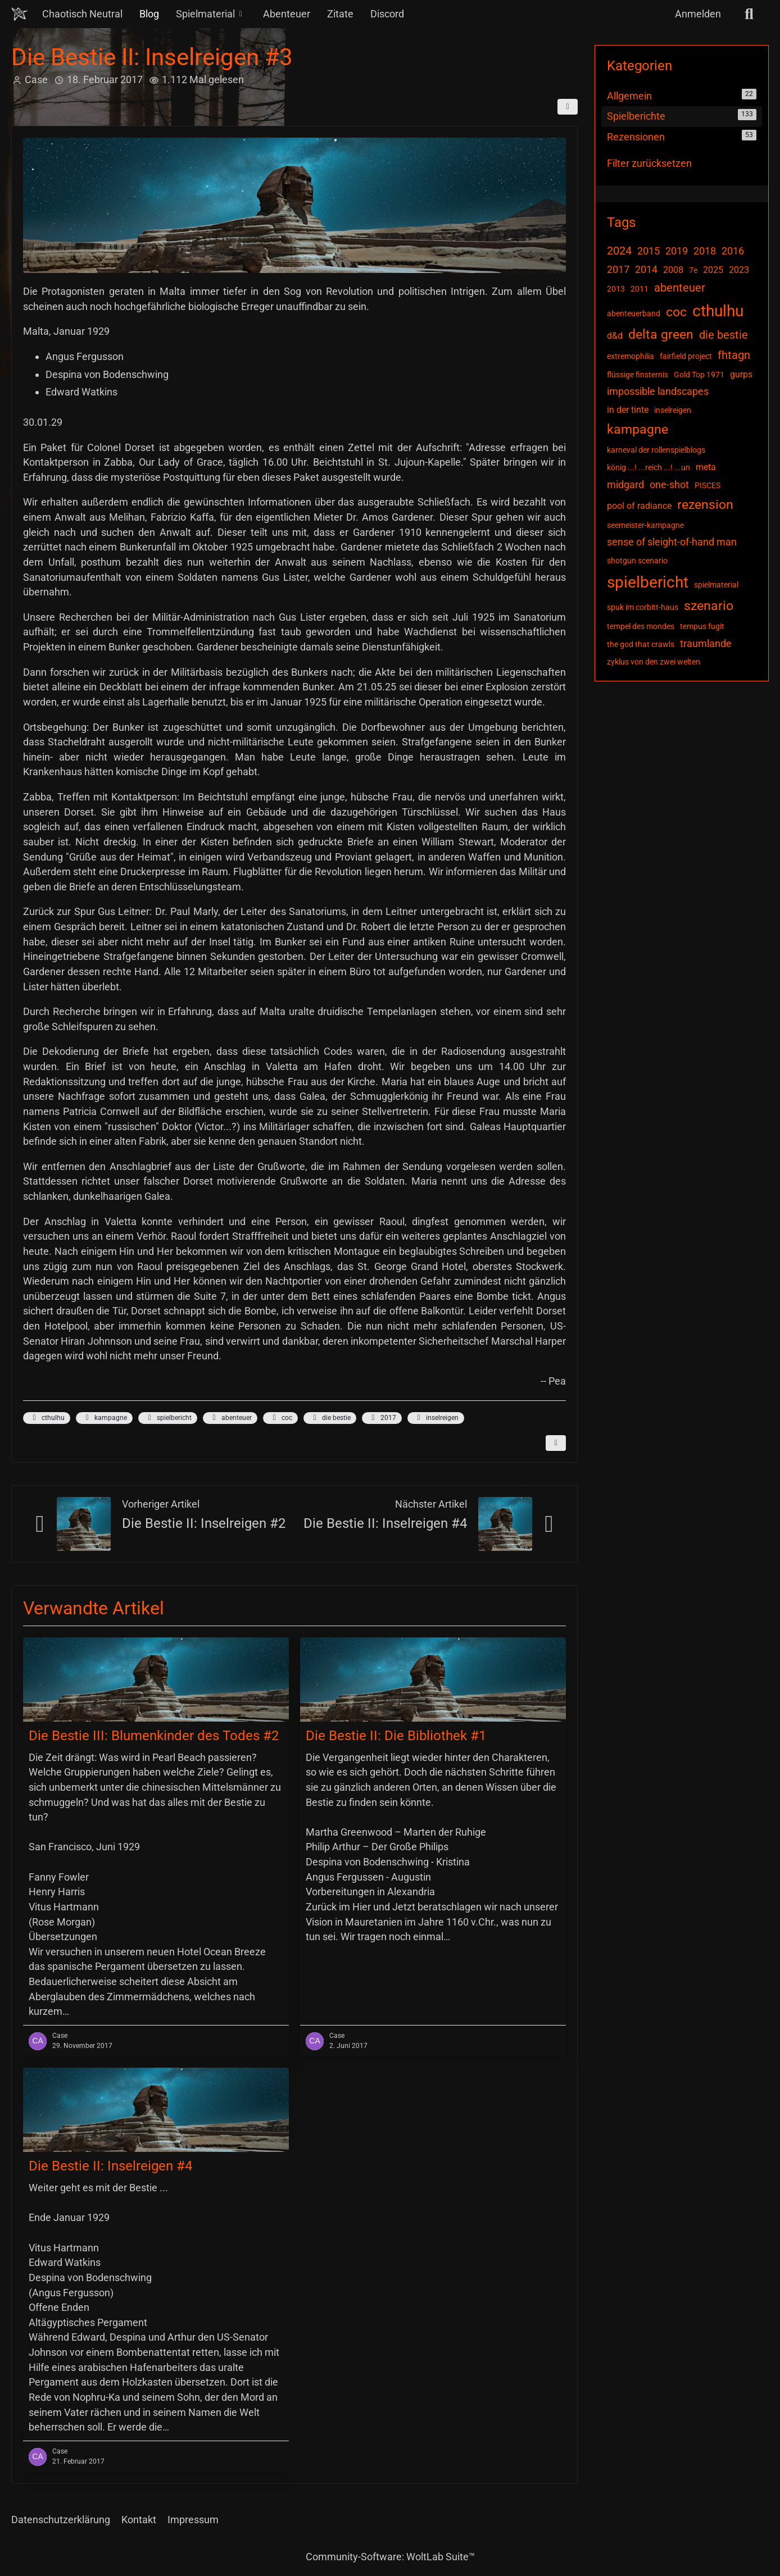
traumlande (706, 643)
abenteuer (230, 1417)
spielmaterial (716, 584)
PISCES (707, 485)
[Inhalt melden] (556, 1443)
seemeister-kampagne (645, 525)
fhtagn (734, 355)
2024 (619, 250)
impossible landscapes (658, 391)
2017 (382, 1417)
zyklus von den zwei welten (653, 661)
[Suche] (749, 14)
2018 (704, 251)
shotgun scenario (637, 560)
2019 (676, 251)
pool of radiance (639, 505)
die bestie (330, 1417)
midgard (625, 484)
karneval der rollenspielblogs (656, 449)
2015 (648, 251)
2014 (646, 269)
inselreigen (436, 1417)
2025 (713, 270)
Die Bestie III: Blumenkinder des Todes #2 (154, 1736)
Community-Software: (390, 2557)
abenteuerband (633, 313)
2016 (733, 251)
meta (706, 467)
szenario (708, 605)
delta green (660, 334)
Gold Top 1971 (699, 374)
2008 (673, 270)
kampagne (104, 1417)
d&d (615, 335)
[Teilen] (567, 107)
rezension (705, 504)
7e (693, 270)
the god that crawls (640, 644)
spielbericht (168, 1417)
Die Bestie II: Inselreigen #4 (385, 1523)
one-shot (669, 484)
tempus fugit (702, 626)
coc (280, 1417)
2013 (616, 288)
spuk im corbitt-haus (642, 607)
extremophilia (630, 356)
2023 (739, 270)
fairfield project (686, 356)
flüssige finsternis (637, 374)
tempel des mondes (640, 626)
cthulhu (47, 1417)
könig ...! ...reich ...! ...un (648, 467)
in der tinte (628, 409)
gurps (741, 374)
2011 (640, 288)
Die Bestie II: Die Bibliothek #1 (396, 1736)
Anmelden (698, 14)
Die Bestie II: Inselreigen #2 (203, 1523)
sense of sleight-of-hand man (672, 542)
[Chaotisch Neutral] (20, 14)
